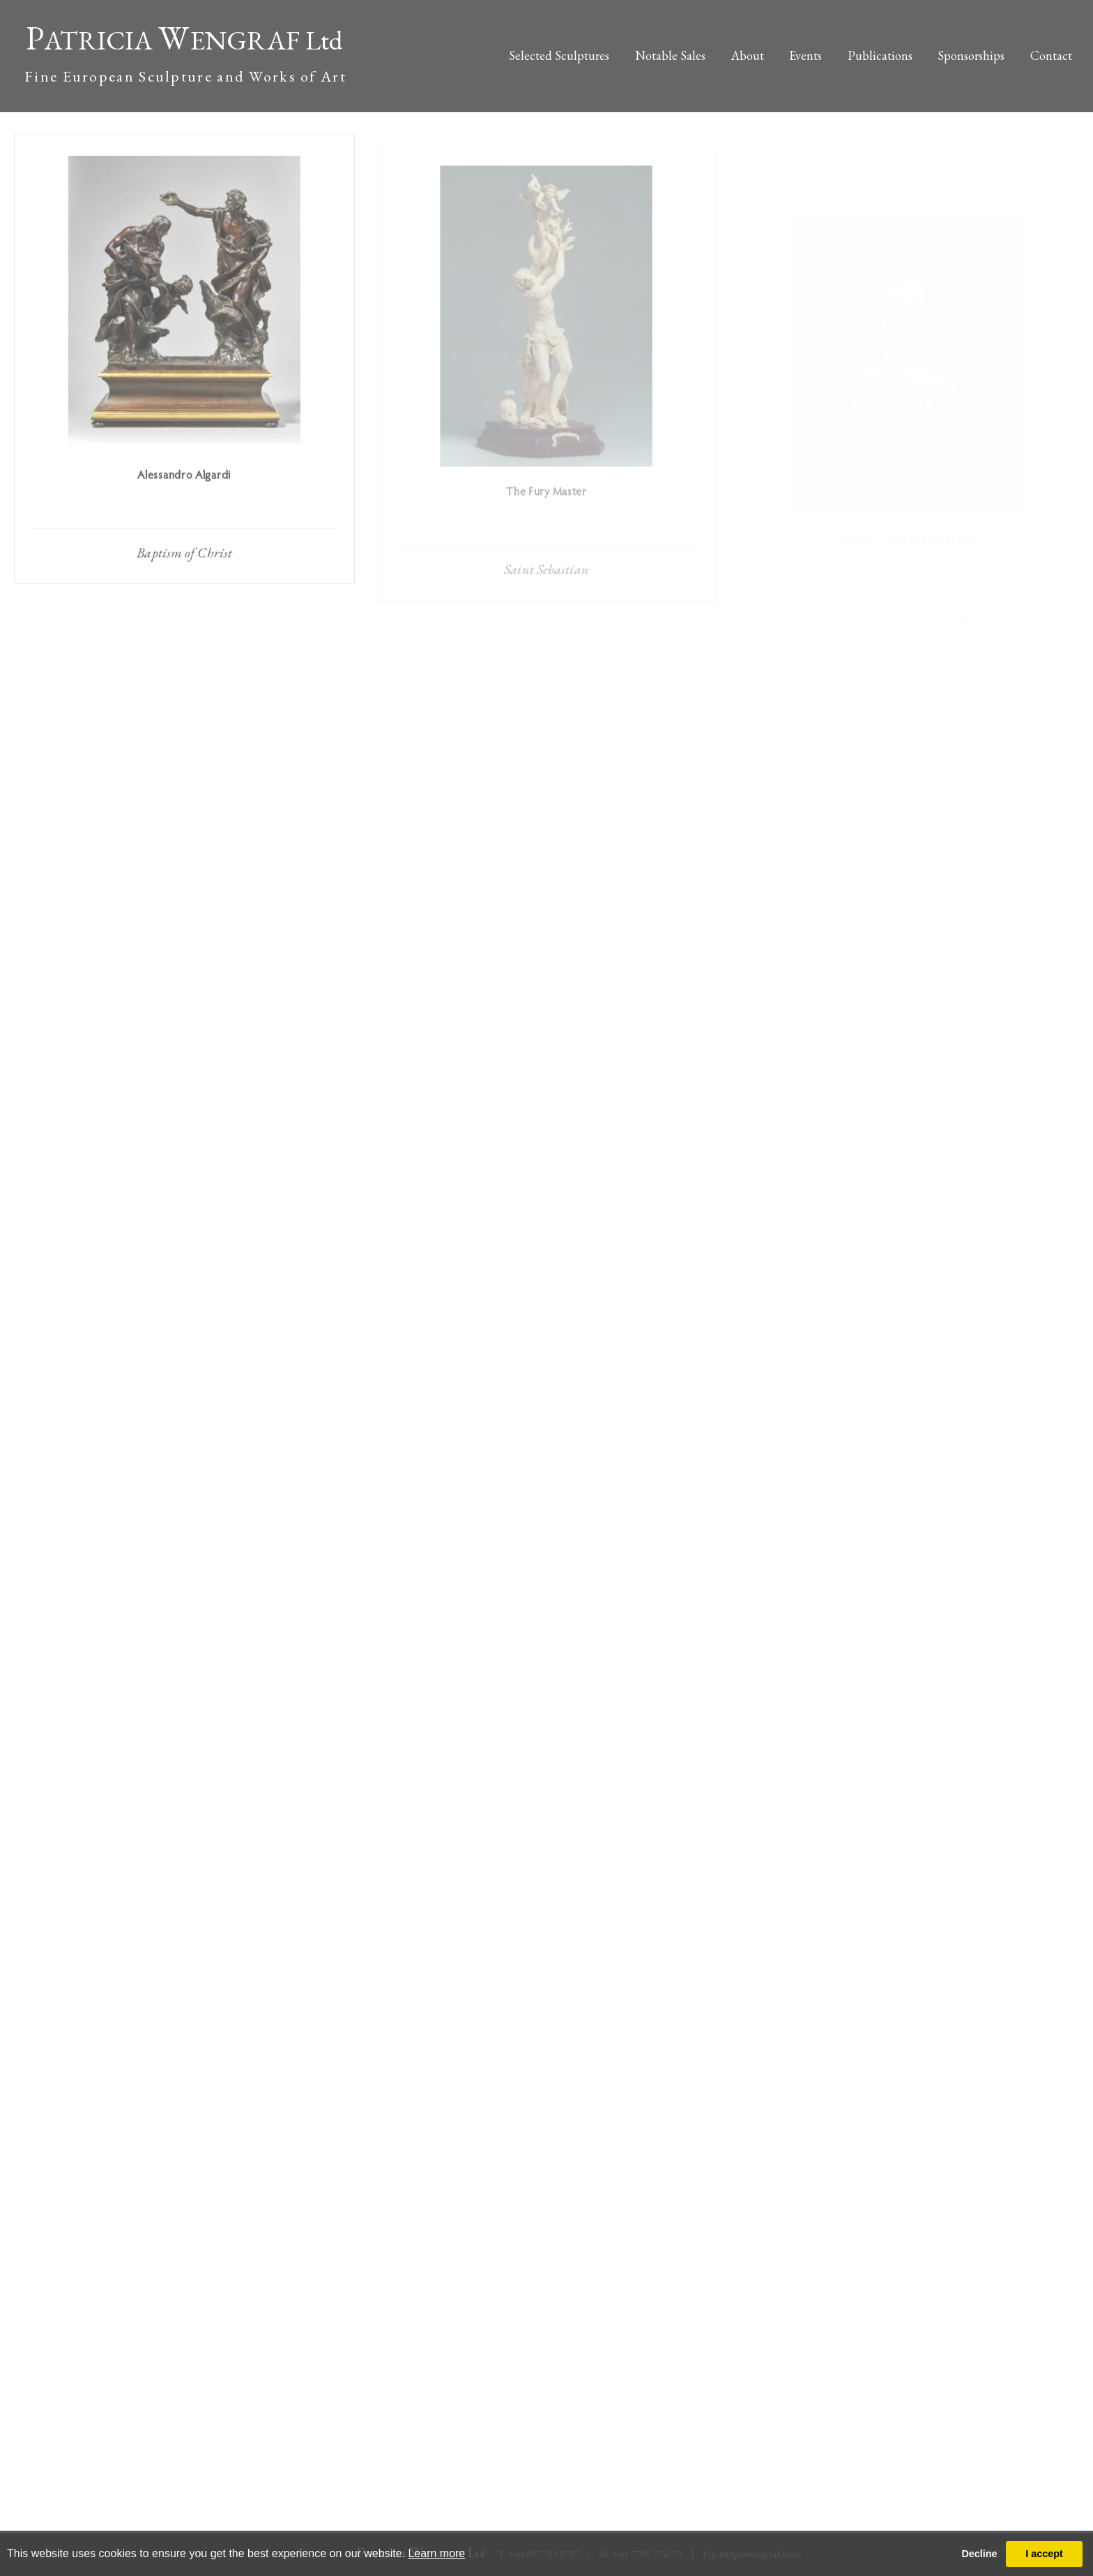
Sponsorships (971, 55)
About (747, 55)
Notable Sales (670, 55)
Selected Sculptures (559, 55)
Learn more (436, 2553)
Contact (1051, 55)
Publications (880, 55)
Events (805, 55)
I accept (1044, 2553)
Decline (979, 2553)
